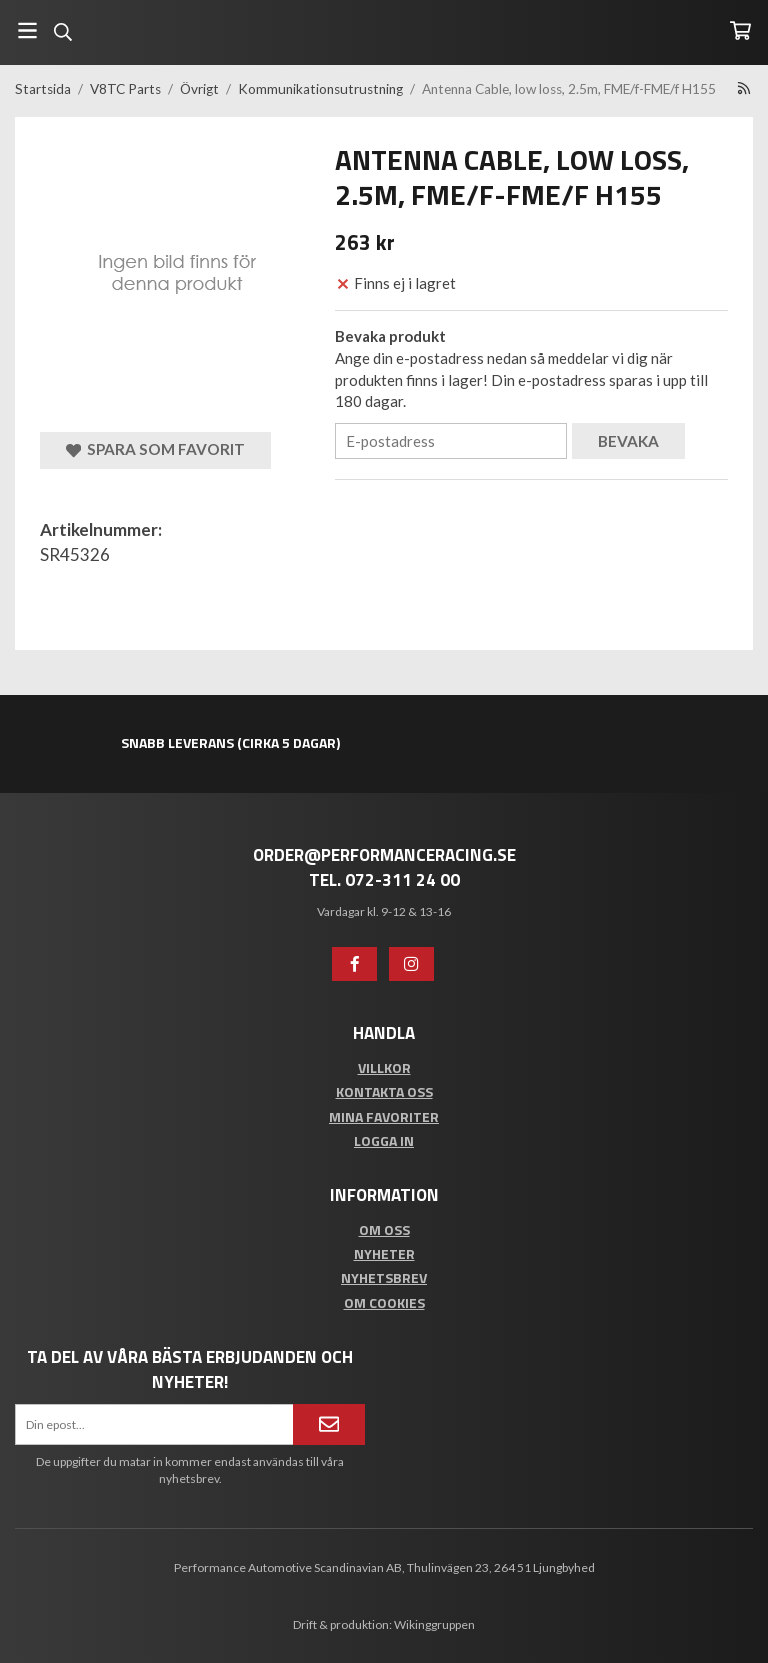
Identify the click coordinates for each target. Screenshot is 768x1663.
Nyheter (384, 1253)
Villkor (384, 1067)
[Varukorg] (740, 30)
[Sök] (62, 32)
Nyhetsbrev (384, 1277)
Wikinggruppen (434, 1624)
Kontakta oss (384, 1091)
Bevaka (628, 441)
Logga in (384, 1140)
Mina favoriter (384, 1116)
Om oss (384, 1229)
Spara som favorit (155, 449)
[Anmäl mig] (329, 1424)
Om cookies (384, 1302)
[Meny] (27, 30)
